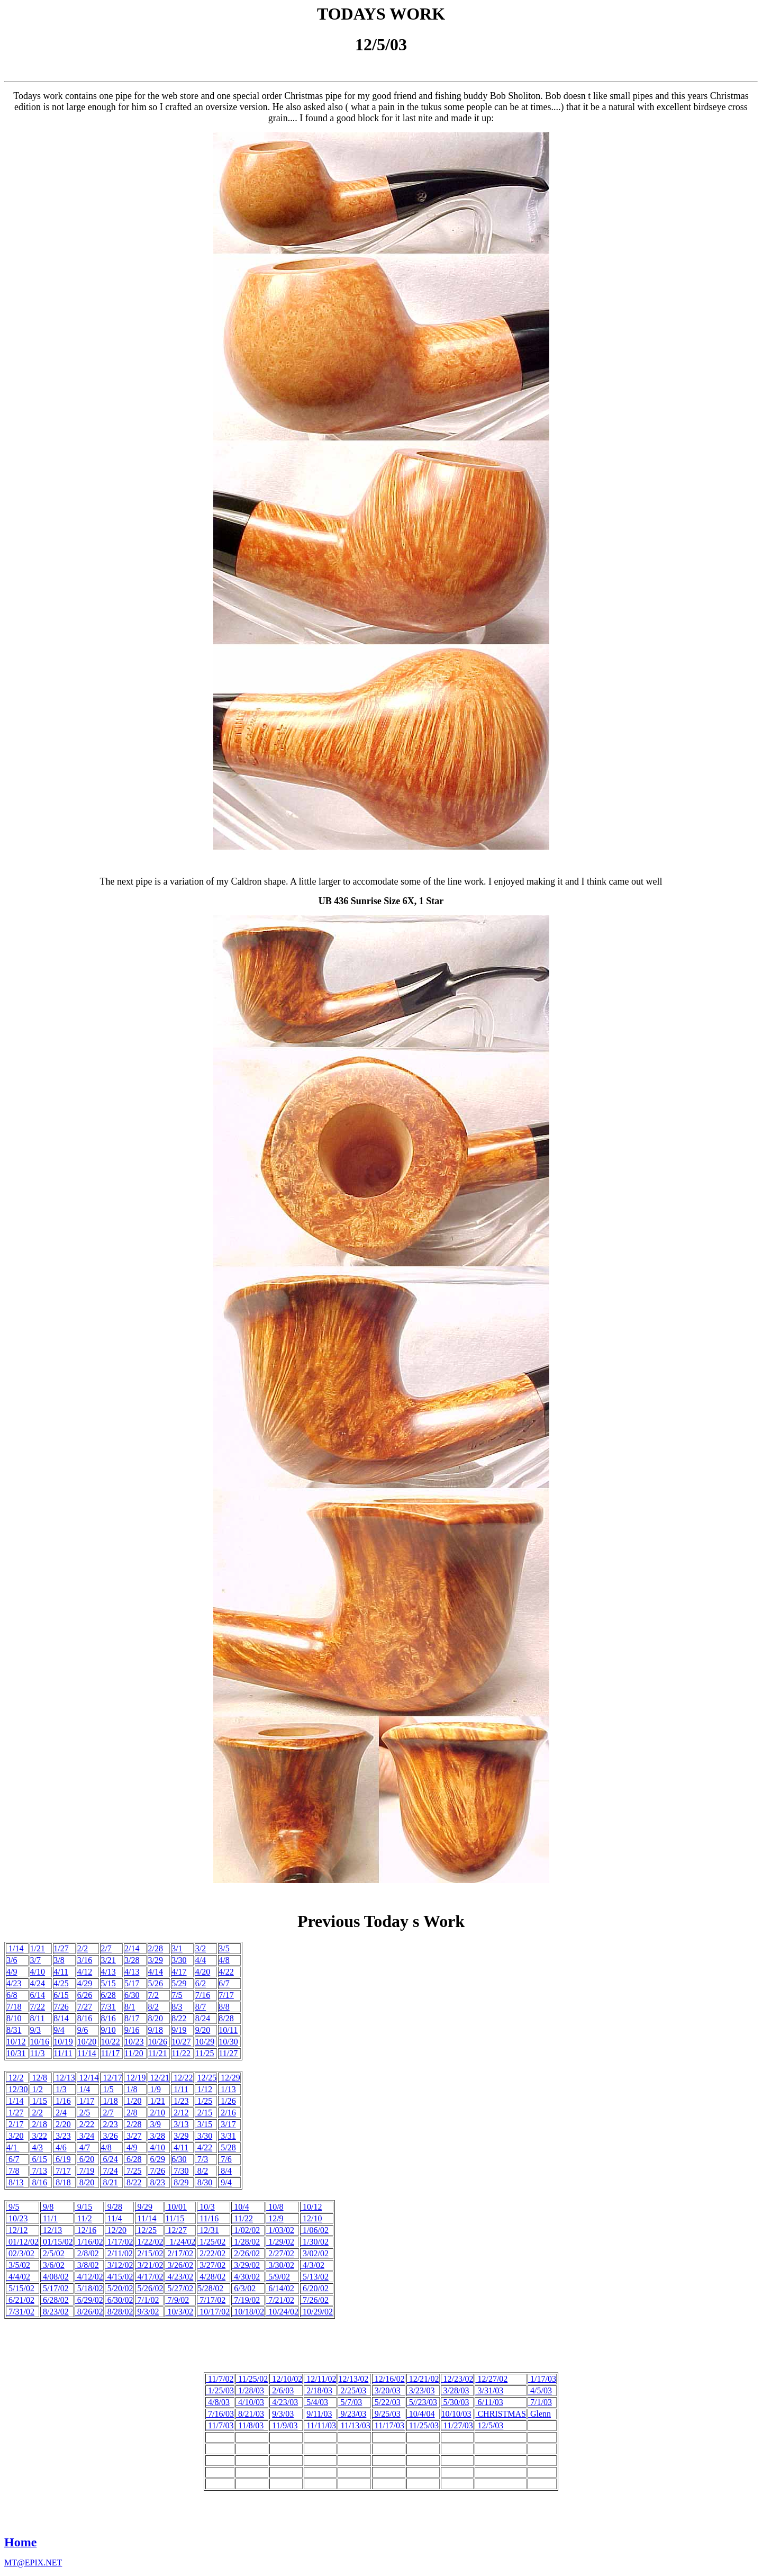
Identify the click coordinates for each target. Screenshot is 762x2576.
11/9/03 (283, 2425)
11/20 (133, 2053)
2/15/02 (151, 2253)
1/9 (154, 2089)
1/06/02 (315, 2230)
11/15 (174, 2218)
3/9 (154, 2124)
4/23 (13, 1983)
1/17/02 (119, 2241)
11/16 (208, 2218)
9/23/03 (352, 2413)
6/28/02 (55, 2299)
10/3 (205, 2206)
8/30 (203, 2182)
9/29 (143, 2206)
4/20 (202, 1971)
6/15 (60, 1994)
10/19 (62, 2041)
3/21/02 (149, 2264)
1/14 (14, 1948)
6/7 (224, 1983)
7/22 (37, 2006)
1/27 (60, 1948)
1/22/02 (149, 2241)
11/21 (157, 2053)
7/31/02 (20, 2311)
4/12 (84, 1971)
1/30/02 (315, 2241)
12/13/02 (353, 2378)
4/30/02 (246, 2276)
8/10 (13, 2018)
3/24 (85, 2135)
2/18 (38, 2124)
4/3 (36, 2147)
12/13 (64, 2077)
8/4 (225, 2170)
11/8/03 (250, 2425)
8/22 (178, 2018)
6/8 (11, 1994)
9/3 (35, 2029)
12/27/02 (491, 2378)
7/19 (85, 2170)
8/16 (84, 2018)
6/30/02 (119, 2299)
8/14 (60, 2018)
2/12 (179, 2112)
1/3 (59, 2089)
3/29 (155, 1960)
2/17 (14, 2124)
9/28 (113, 2206)
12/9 (274, 2218)
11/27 (228, 2053)
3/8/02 (87, 2264)
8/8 (224, 2006)
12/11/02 (320, 2378)
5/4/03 (316, 2402)
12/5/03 (489, 2425)
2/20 (61, 2124)
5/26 (155, 1983)
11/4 (113, 2218)
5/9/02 (278, 2276)
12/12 (17, 2230)
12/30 (17, 2089)
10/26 (157, 2041)
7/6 (225, 2159)
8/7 (200, 2006)
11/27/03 (457, 2425)
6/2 (200, 1983)
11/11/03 (320, 2425)
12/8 (38, 2077)
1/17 (85, 2100)
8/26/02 (89, 2311)
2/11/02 (119, 2253)
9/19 (178, 2029)
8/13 (14, 2182)
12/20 (115, 2230)
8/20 (155, 2018)
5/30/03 (455, 2402)
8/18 (61, 2182)
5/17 (131, 1983)
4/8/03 (218, 2402)
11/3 (37, 2053)
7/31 (108, 2006)
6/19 (61, 2159)
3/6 (11, 1960)
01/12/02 (22, 2241)
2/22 (85, 2124)
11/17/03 (388, 2425)
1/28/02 (246, 2241)
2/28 (155, 1948)
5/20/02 (119, 2288)
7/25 (132, 2170)
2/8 (130, 2112)
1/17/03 (542, 2378)
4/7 (83, 2147)
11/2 (83, 2218)
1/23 (179, 2100)
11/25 (204, 2053)
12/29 (229, 2077)
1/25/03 (220, 2390)
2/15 (203, 2112)
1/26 (227, 2100)
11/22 (180, 2053)
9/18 (155, 2029)
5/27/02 (179, 2288)
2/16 (227, 2112)
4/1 (12, 2147)
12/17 (111, 2077)
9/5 (12, 2206)
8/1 (129, 2006)
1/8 (130, 2089)
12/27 (175, 2230)
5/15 (108, 1983)
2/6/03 (282, 2390)
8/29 (179, 2182)
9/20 (202, 2029)
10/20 (86, 2041)
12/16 (85, 2230)
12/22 (182, 2077)
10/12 (15, 2041)
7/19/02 (246, 2299)
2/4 (59, 2112)
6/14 (37, 1994)
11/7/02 (219, 2378)
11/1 (49, 2218)
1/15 (38, 2100)
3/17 (227, 2124)
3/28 (131, 1960)
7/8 (12, 2170)
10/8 (274, 2206)
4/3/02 (312, 2264)
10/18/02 (248, 2311)
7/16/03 (220, 2413)
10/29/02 (317, 2311)
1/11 (179, 2089)
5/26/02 (149, 2288)
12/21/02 (423, 2378)
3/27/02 (211, 2264)
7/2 (153, 1994)
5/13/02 (315, 2276)
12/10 (311, 2218)
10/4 (240, 2206)
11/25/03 (423, 2425)
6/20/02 (315, 2288)
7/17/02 (211, 2299)
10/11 (228, 2029)
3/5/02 (18, 2264)
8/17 (131, 2018)
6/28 (108, 1994)
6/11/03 (489, 2402)
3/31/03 (489, 2390)
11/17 (110, 2053)
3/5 (224, 1948)
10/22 (110, 2041)
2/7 (106, 1948)
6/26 (84, 1994)
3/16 (84, 1960)
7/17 (226, 1994)
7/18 (13, 2006)
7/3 (201, 2159)
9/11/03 (319, 2413)
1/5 (107, 2089)
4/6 (59, 2147)
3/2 (200, 1948)
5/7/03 (350, 2402)
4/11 (60, 1971)
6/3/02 (244, 2288)
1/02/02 (246, 2230)
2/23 (109, 2124)
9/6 (82, 2029)
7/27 (84, 2006)
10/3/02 (179, 2311)
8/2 (153, 2006)
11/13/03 (354, 2425)
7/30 (179, 2170)
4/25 (60, 1983)
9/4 (58, 2029)
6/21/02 (20, 2299)
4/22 (226, 1971)
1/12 (203, 2089)
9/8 (47, 2206)
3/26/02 (179, 2264)
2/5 (83, 2112)
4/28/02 (211, 2276)
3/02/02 (315, 2253)
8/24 (202, 2018)
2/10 (156, 2112)
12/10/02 (286, 2378)
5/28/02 (210, 2288)
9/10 (108, 2029)
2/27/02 (280, 2253)
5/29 (178, 1983)
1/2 (36, 2089)
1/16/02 (89, 2241)
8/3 (176, 2006)
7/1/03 (540, 2402)
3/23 (61, 2135)
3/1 (176, 1948)
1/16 (61, 2100)
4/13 (108, 1971)
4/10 (37, 1971)
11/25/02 (252, 2378)
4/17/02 (149, 2276)
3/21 (108, 1960)
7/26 (60, 2006)
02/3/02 (20, 2253)
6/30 (131, 1994)
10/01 (175, 2206)
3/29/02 (246, 2264)
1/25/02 (211, 2241)
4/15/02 (119, 2276)
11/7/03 (219, 2425)
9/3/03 (283, 2413)
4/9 (11, 1971)
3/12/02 (119, 2264)
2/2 (82, 1948)
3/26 (109, 2135)
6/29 (157, 2159)
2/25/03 (352, 2390)
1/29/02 (280, 2241)
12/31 (208, 2230)
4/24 (37, 1983)
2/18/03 (318, 2390)
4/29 (84, 1983)
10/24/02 (282, 2311)
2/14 (131, 1948)
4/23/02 (179, 2276)
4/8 (224, 1960)
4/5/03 (540, 2390)
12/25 (206, 2077)
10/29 (204, 2041)
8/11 (37, 2018)
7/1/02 (147, 2299)
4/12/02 (89, 2276)
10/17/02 (213, 2311)
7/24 (110, 2170)
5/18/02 (89, 2288)
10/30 (228, 2041)
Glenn (539, 2413)
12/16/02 (389, 2378)
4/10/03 (250, 2402)
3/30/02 (280, 2264)
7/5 (176, 1994)
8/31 (13, 2029)
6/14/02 (280, 2288)
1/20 (132, 2100)
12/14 (87, 2077)
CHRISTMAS (500, 2413)
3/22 (38, 2135)
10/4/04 (421, 2413)
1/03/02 (281, 2230)
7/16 (202, 1994)
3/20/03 (387, 2390)
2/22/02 (211, 2253)
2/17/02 (179, 2253)
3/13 (179, 2124)
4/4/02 (18, 2276)
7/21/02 (280, 2299)
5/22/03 (387, 2402)
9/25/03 (387, 2413)
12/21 (158, 2077)
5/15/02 (20, 2288)
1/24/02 (180, 2241)
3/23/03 (421, 2390)
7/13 (38, 2170)
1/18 (109, 2100)
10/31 (15, 2053)
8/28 (226, 2018)
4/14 (155, 1971)
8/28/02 (119, 2311)
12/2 (14, 2077)
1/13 (227, 2089)
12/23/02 (457, 2378)
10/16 (39, 2041)
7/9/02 (177, 2299)
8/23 (157, 2182)
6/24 (109, 2159)
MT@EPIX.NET (33, 2562)
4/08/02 (55, 2276)
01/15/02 (57, 2241)
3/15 (203, 2124)
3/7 (35, 1960)
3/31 (227, 2135)
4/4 (200, 1960)
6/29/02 (89, 2299)
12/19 (135, 2077)
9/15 (83, 2206)
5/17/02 (55, 2288)
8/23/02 (55, 2311)
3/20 (14, 2135)
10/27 (180, 2041)
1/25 (203, 2100)
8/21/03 (250, 2413)
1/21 (37, 1948)
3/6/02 (53, 2264)
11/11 (62, 2053)
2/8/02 (87, 2253)
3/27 (132, 2135)
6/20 (85, 2159)
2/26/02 (246, 2253)
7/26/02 (315, 2299)
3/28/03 (455, 2390)
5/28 (227, 2147)
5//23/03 (422, 2402)
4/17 (178, 1971)
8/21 (109, 2182)
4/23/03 (284, 2402)
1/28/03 (250, 2390)
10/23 (133, 2041)
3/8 (58, 1960)
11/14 (86, 2053)
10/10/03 (456, 2413)
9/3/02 (147, 2311)
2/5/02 (53, 2253)
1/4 (83, 2089)
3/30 (178, 1960)
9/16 (131, 2029)
